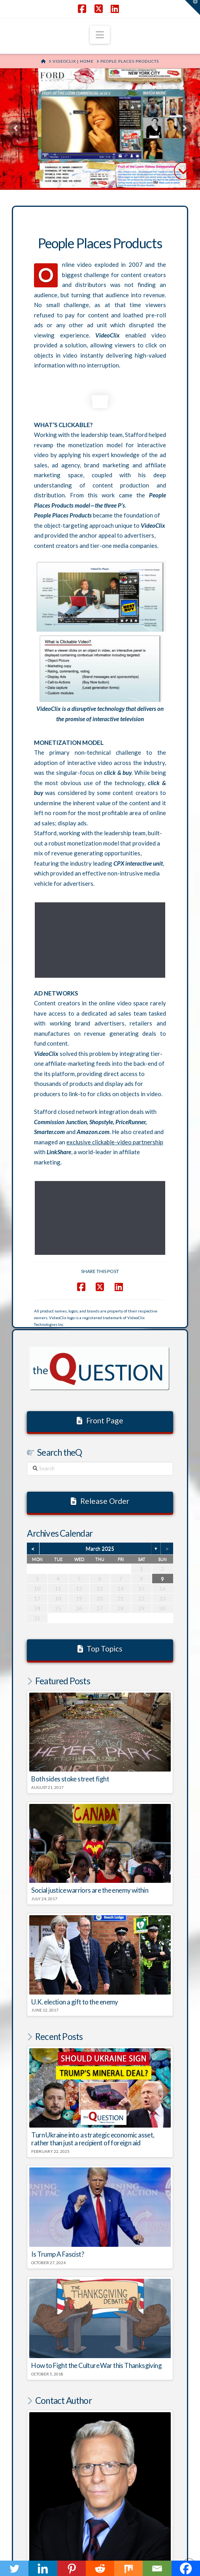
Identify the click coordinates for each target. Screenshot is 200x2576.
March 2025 (100, 1406)
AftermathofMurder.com (132, 2503)
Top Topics (100, 1506)
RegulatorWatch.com (60, 2503)
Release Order (100, 1358)
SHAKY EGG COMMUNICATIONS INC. (127, 2548)
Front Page (100, 1278)
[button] (100, 35)
